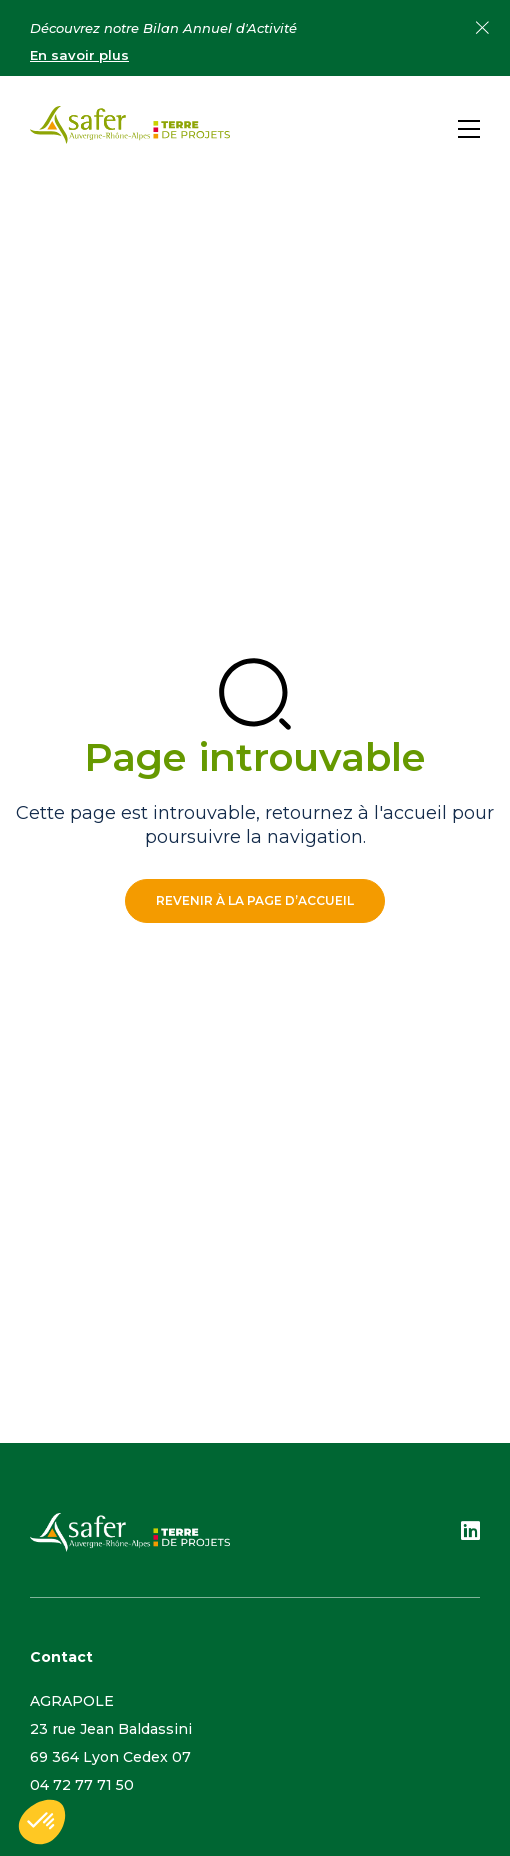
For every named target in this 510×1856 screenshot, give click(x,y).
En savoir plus (79, 55)
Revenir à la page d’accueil (255, 900)
